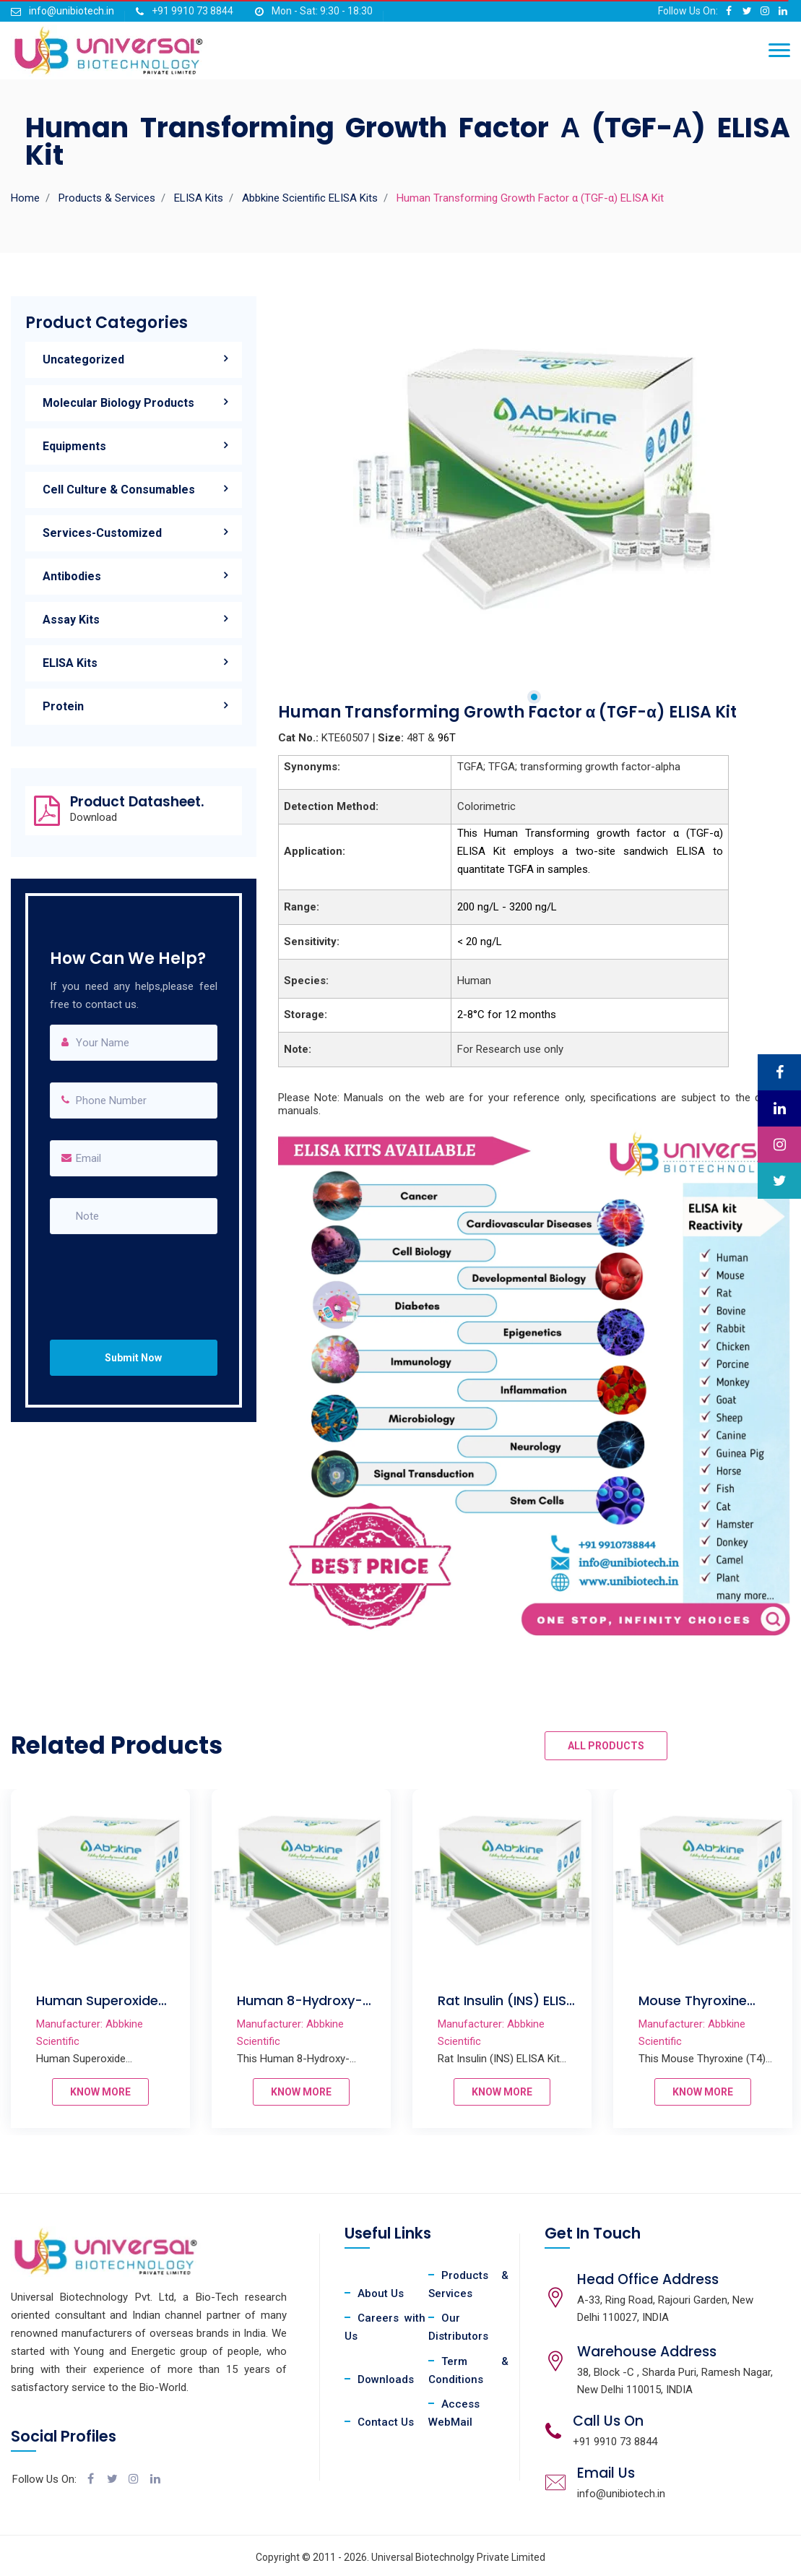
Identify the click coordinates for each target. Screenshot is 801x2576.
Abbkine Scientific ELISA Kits (310, 197)
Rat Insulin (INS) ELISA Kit (549, 2009)
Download (93, 817)
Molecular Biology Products (118, 403)
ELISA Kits (198, 197)
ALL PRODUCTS (606, 1746)
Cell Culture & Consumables (119, 489)
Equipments (74, 446)
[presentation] (141, 1273)
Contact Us (386, 2422)
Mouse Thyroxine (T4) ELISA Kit (734, 2009)
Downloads (386, 2379)
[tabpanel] (534, 477)
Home (25, 197)
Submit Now (133, 1358)
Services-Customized (102, 533)
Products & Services (107, 197)
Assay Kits (71, 619)
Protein (63, 706)
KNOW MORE (142, 2092)
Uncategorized (83, 359)
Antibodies (72, 576)
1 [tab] (534, 697)
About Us (381, 2293)
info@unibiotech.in (71, 11)
